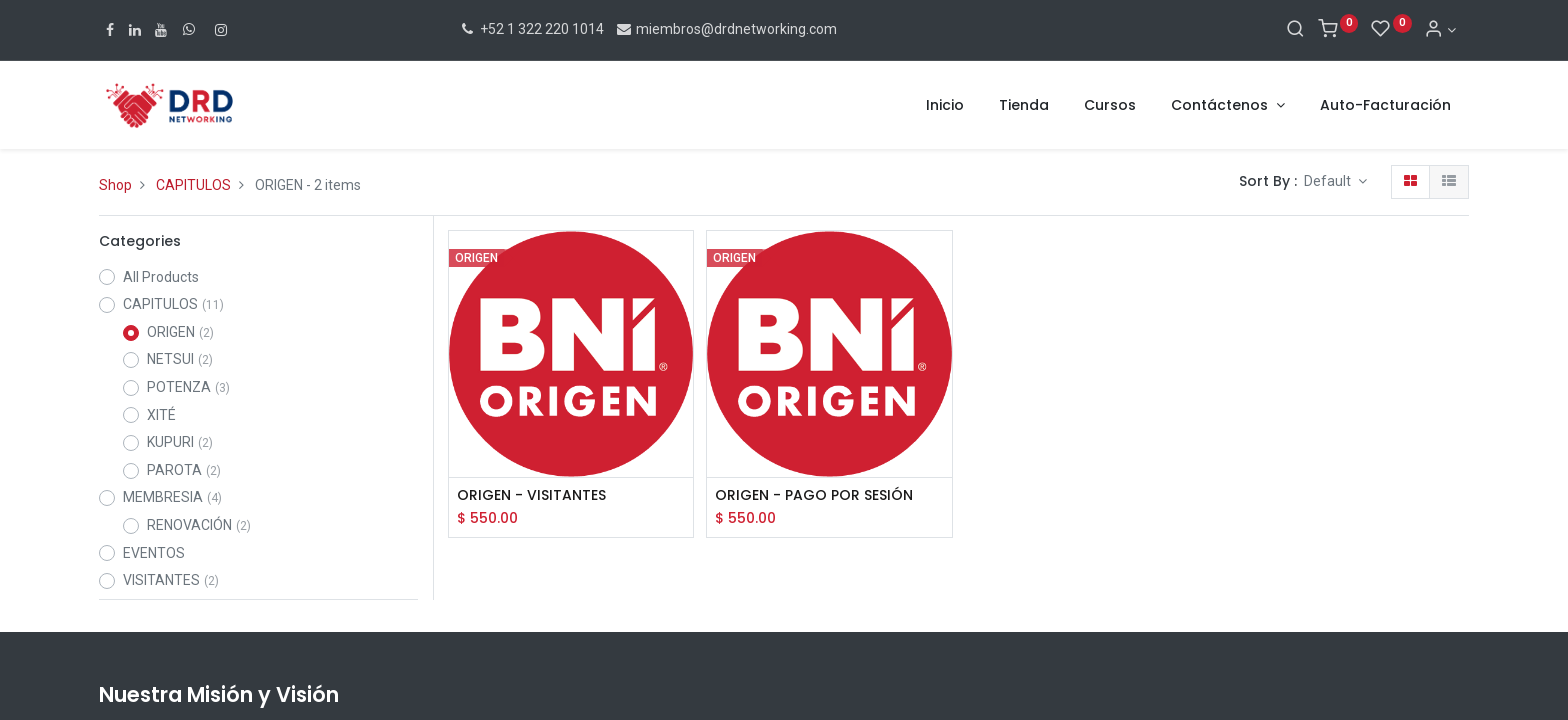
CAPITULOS (193, 185)
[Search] (1295, 30)
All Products (161, 277)
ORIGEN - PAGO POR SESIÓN (814, 495)
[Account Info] (1440, 30)
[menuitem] (945, 106)
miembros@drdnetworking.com (726, 29)
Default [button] (1329, 181)
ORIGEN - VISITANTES (531, 495)
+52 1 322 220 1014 (531, 29)
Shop (115, 185)
